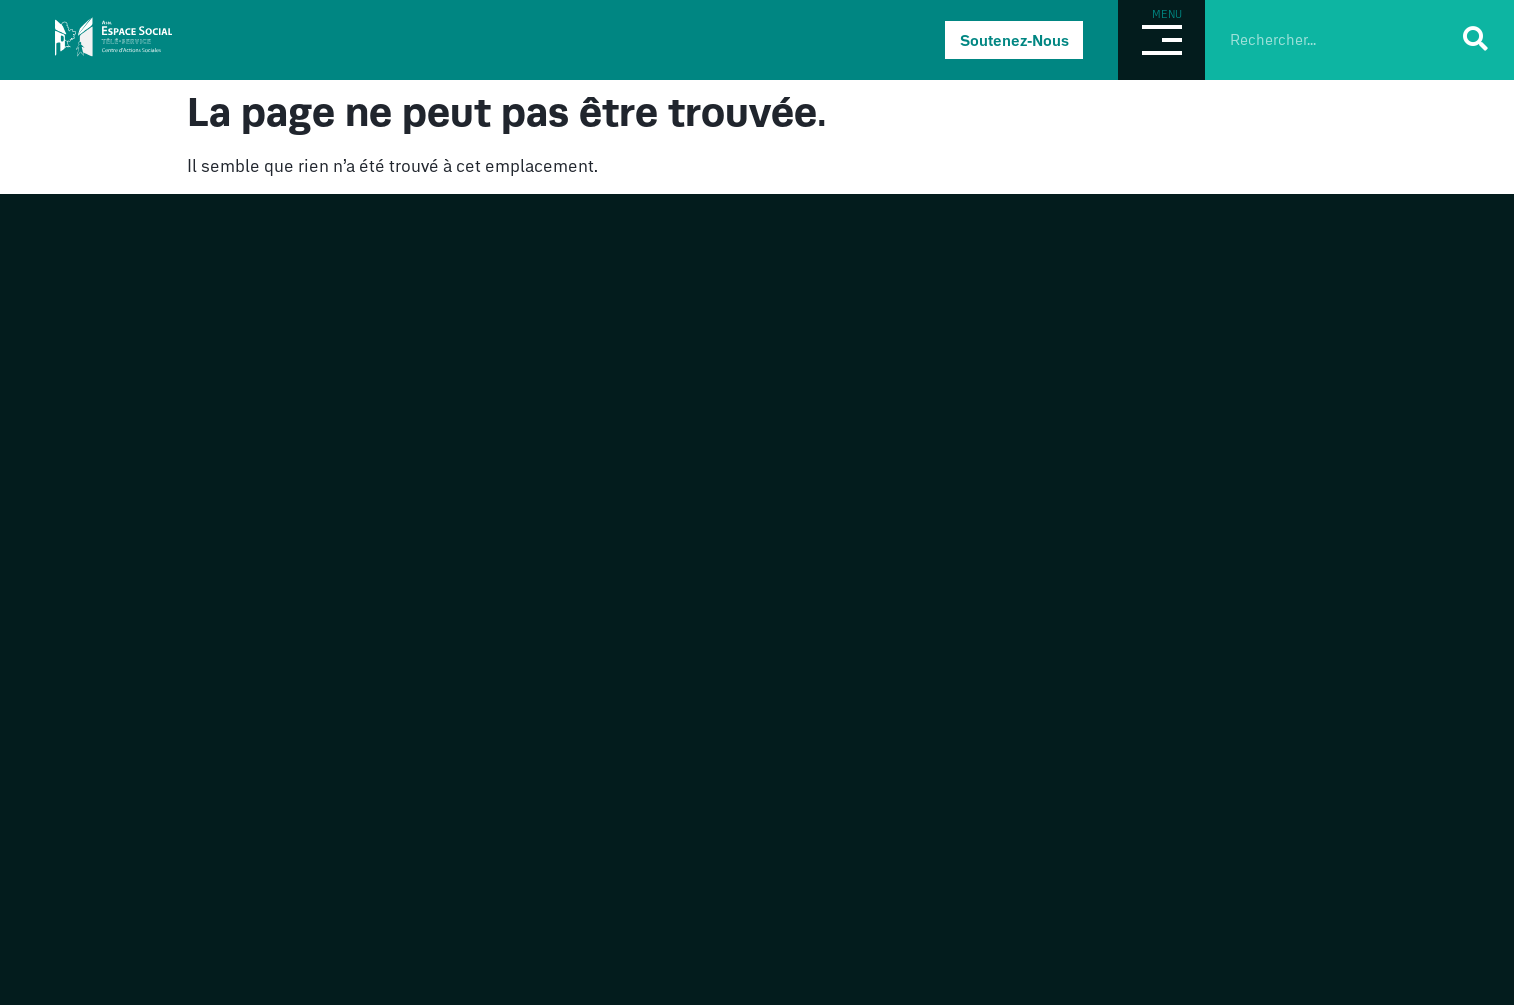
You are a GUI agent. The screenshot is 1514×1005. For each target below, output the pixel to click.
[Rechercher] (1475, 38)
